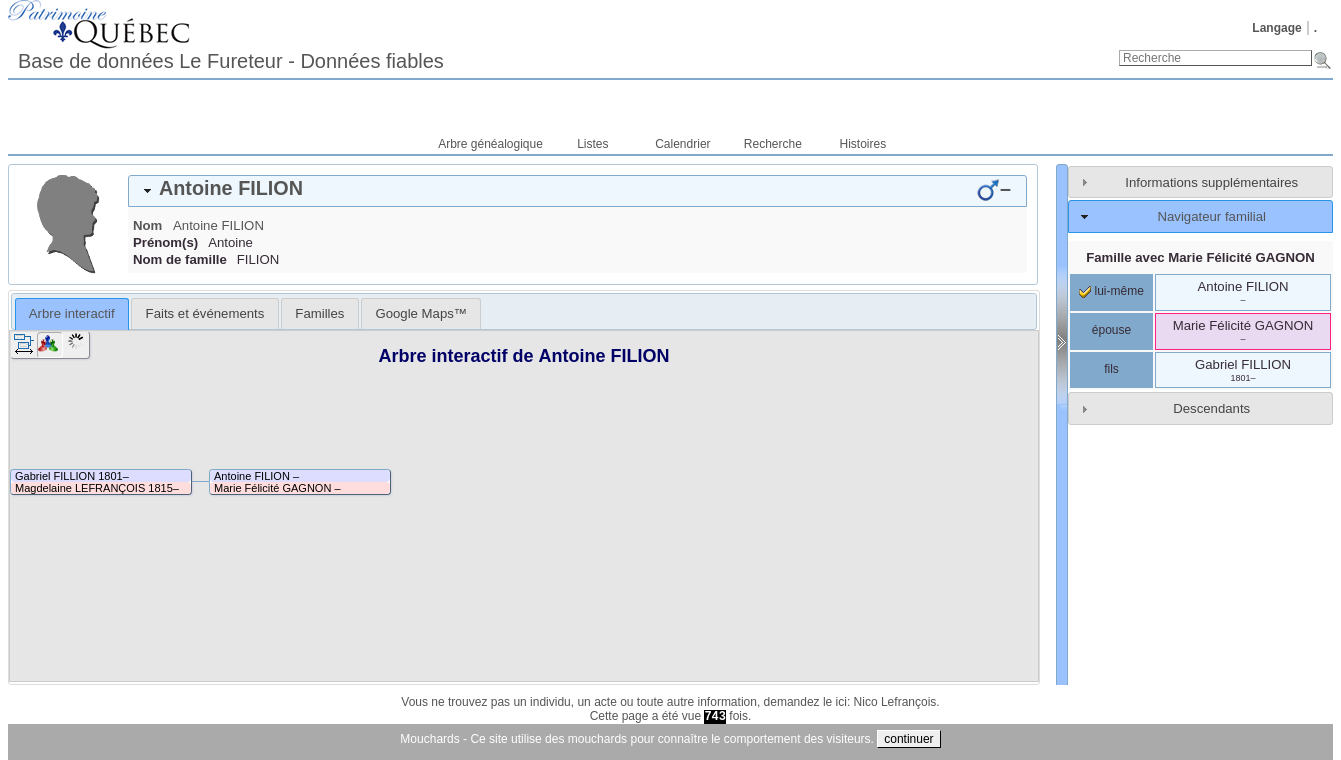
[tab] (577, 191)
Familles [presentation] (319, 313)
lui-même (1111, 291)
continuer (908, 739)
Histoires (863, 144)
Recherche (773, 144)
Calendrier (682, 144)
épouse (1111, 330)
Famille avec (1200, 257)
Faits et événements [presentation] (205, 313)
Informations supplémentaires (1211, 182)
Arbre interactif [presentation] (72, 313)
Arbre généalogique (490, 144)
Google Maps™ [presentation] (421, 313)
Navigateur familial (1211, 216)
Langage (1276, 28)
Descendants (1211, 408)
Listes (592, 144)
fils (1111, 369)
